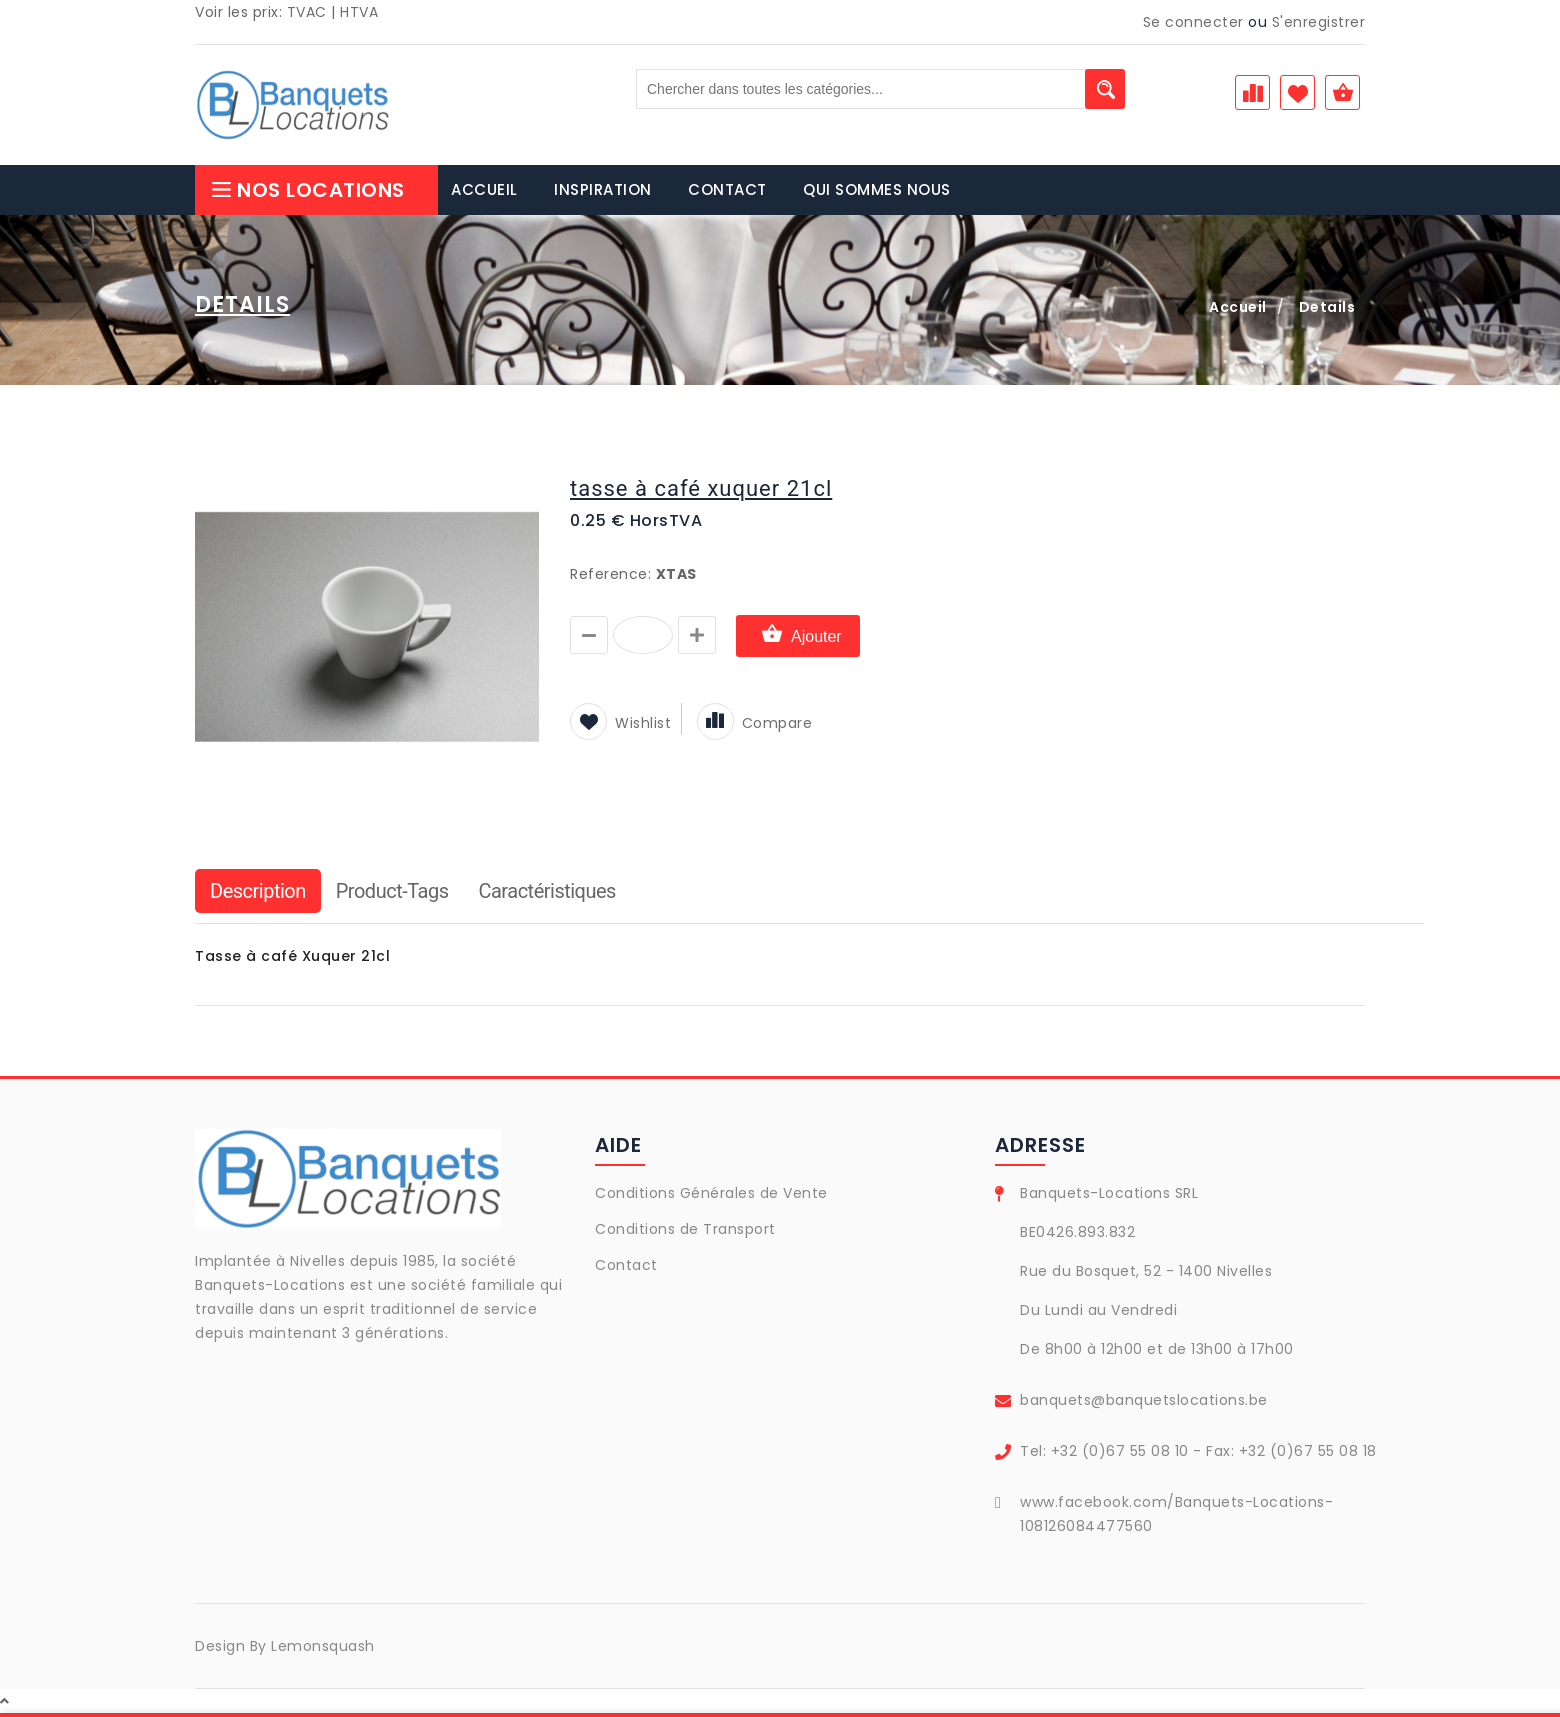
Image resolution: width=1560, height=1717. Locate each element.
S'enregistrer (1319, 22)
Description (258, 891)
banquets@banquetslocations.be (1144, 1400)
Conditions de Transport (685, 1229)
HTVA (359, 12)
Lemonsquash (323, 1646)
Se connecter (1193, 22)
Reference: (610, 574)
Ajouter (798, 635)
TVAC (307, 12)
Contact (626, 1265)
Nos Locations (307, 190)
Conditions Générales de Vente (711, 1193)
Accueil (1238, 307)
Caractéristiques (546, 891)
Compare (755, 723)
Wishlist (620, 723)
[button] (522, 472)
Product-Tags (392, 891)
